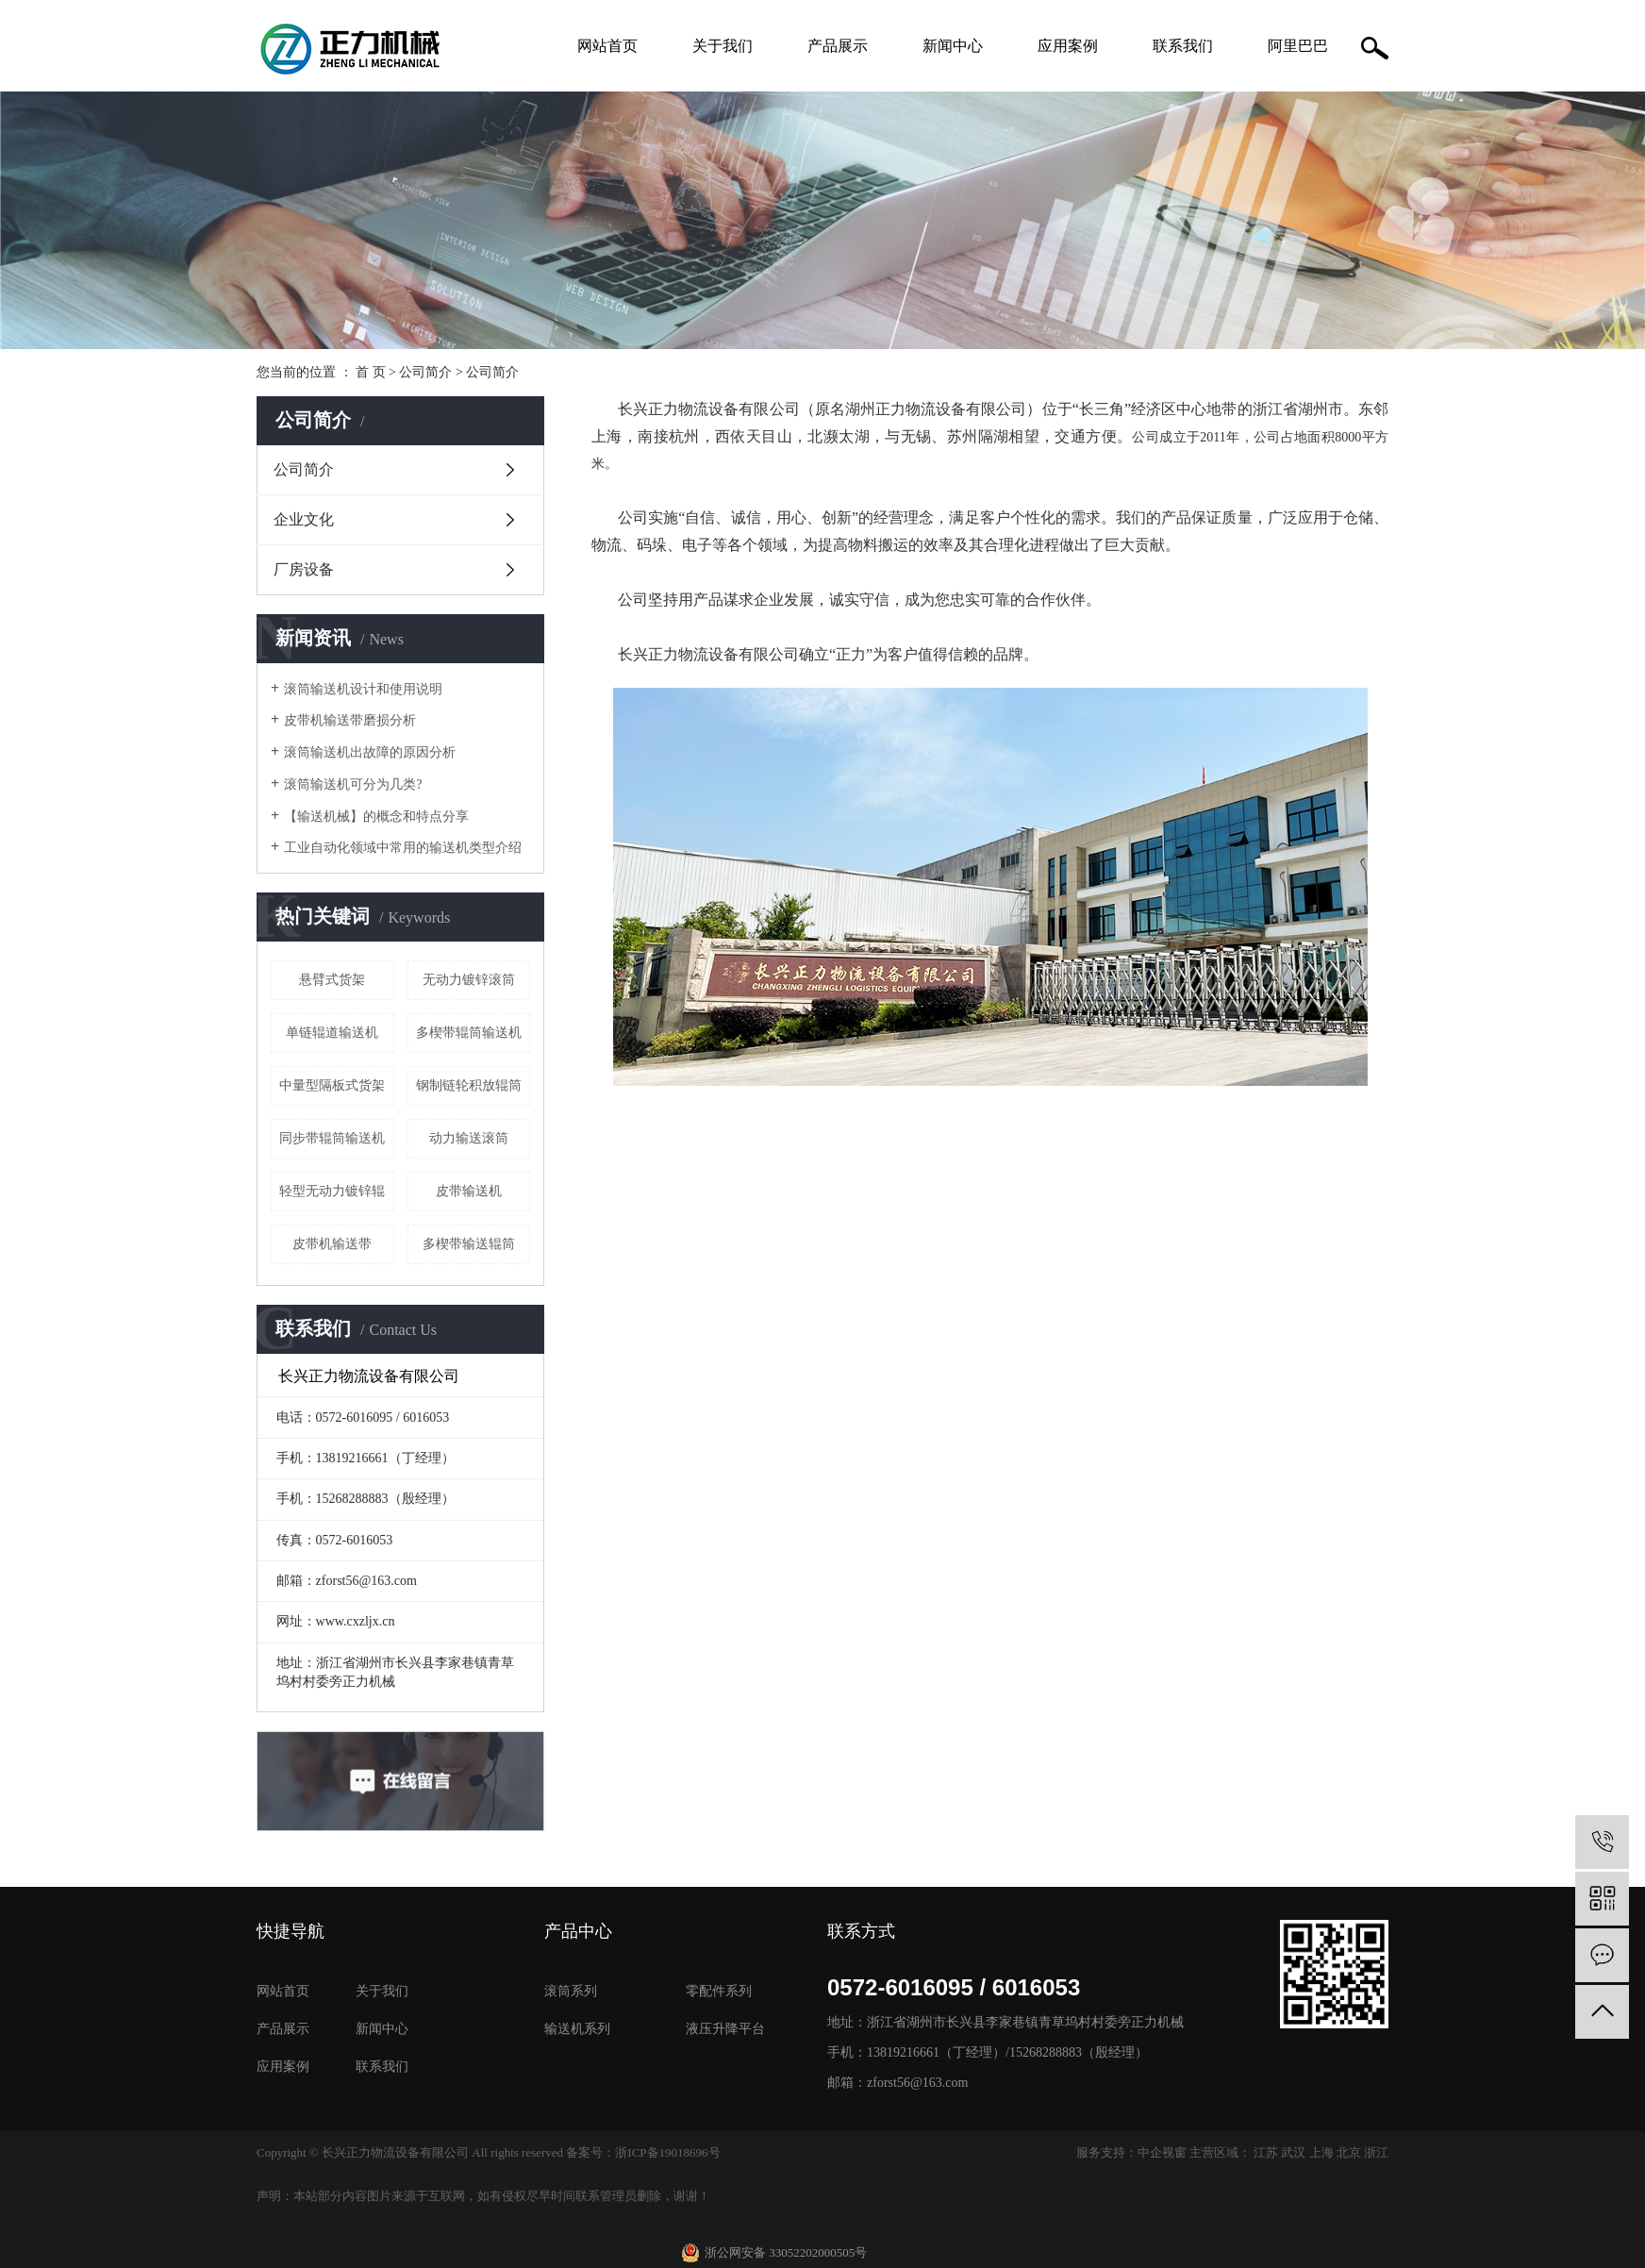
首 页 (371, 372)
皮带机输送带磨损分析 (350, 720)
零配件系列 (719, 1991)
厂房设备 (304, 569)
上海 (1321, 2152)
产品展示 (837, 46)
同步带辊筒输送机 (332, 1138)
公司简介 (425, 372)
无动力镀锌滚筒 (469, 980)
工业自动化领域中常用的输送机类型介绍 (403, 848)
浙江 (1376, 2152)
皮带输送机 (469, 1191)
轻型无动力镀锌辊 (332, 1191)
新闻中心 (952, 46)
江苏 (1266, 2152)
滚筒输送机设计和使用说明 (363, 689)
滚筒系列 (570, 1991)
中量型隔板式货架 (332, 1085)
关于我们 (722, 46)
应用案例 (1068, 46)
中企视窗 (1162, 2152)
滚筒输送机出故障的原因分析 (370, 752)
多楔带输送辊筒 (469, 1244)
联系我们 (1183, 46)
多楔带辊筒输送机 (469, 1033)
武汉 (1293, 2152)
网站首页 (607, 46)
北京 (1349, 2152)
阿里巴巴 (1298, 46)
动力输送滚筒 (468, 1138)
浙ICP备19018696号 (667, 2152)
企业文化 (304, 519)
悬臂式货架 (332, 980)
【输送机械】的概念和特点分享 (376, 816)
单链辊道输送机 (332, 1033)
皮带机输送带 (332, 1244)
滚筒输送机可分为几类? (353, 784)
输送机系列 (577, 2029)
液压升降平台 (725, 2029)
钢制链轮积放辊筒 (469, 1085)
